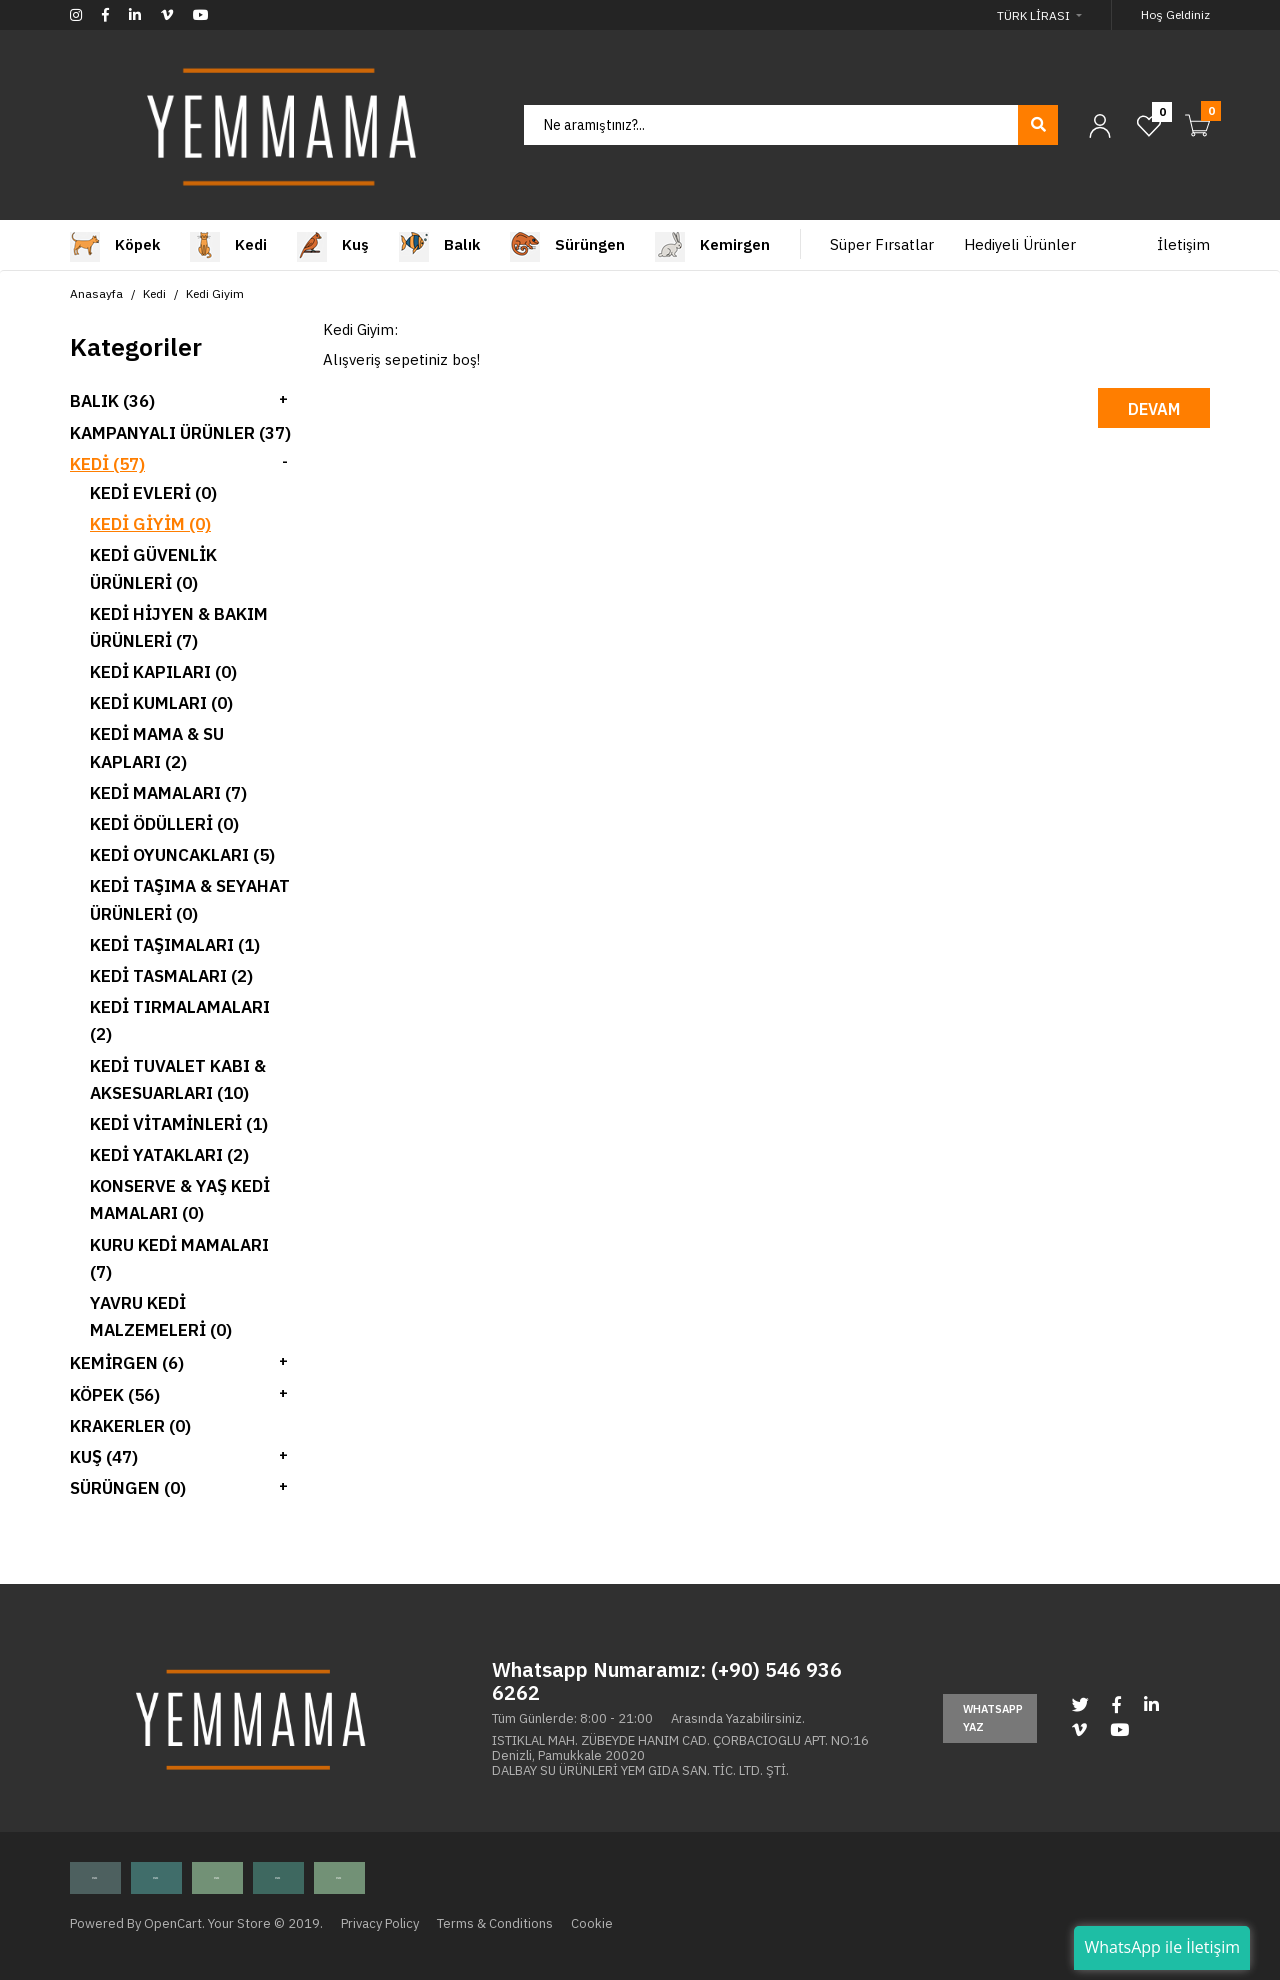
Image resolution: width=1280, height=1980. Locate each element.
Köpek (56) (115, 1395)
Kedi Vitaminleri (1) (179, 1124)
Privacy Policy (380, 1923)
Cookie (592, 1923)
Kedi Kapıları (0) (163, 672)
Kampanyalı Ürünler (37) (180, 433)
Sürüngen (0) (128, 1488)
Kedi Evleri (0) (153, 493)
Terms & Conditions (495, 1923)
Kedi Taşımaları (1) (175, 945)
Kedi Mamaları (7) (168, 793)
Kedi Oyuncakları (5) (182, 855)
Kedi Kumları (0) (161, 703)
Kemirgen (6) (127, 1363)
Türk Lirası (1033, 15)
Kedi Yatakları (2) (169, 1155)
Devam (1154, 409)
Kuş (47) (104, 1457)
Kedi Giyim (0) (150, 524)
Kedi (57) (107, 464)
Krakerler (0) (130, 1426)
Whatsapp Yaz (993, 1718)
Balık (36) (112, 401)
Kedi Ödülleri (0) (164, 824)
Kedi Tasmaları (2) (171, 976)
